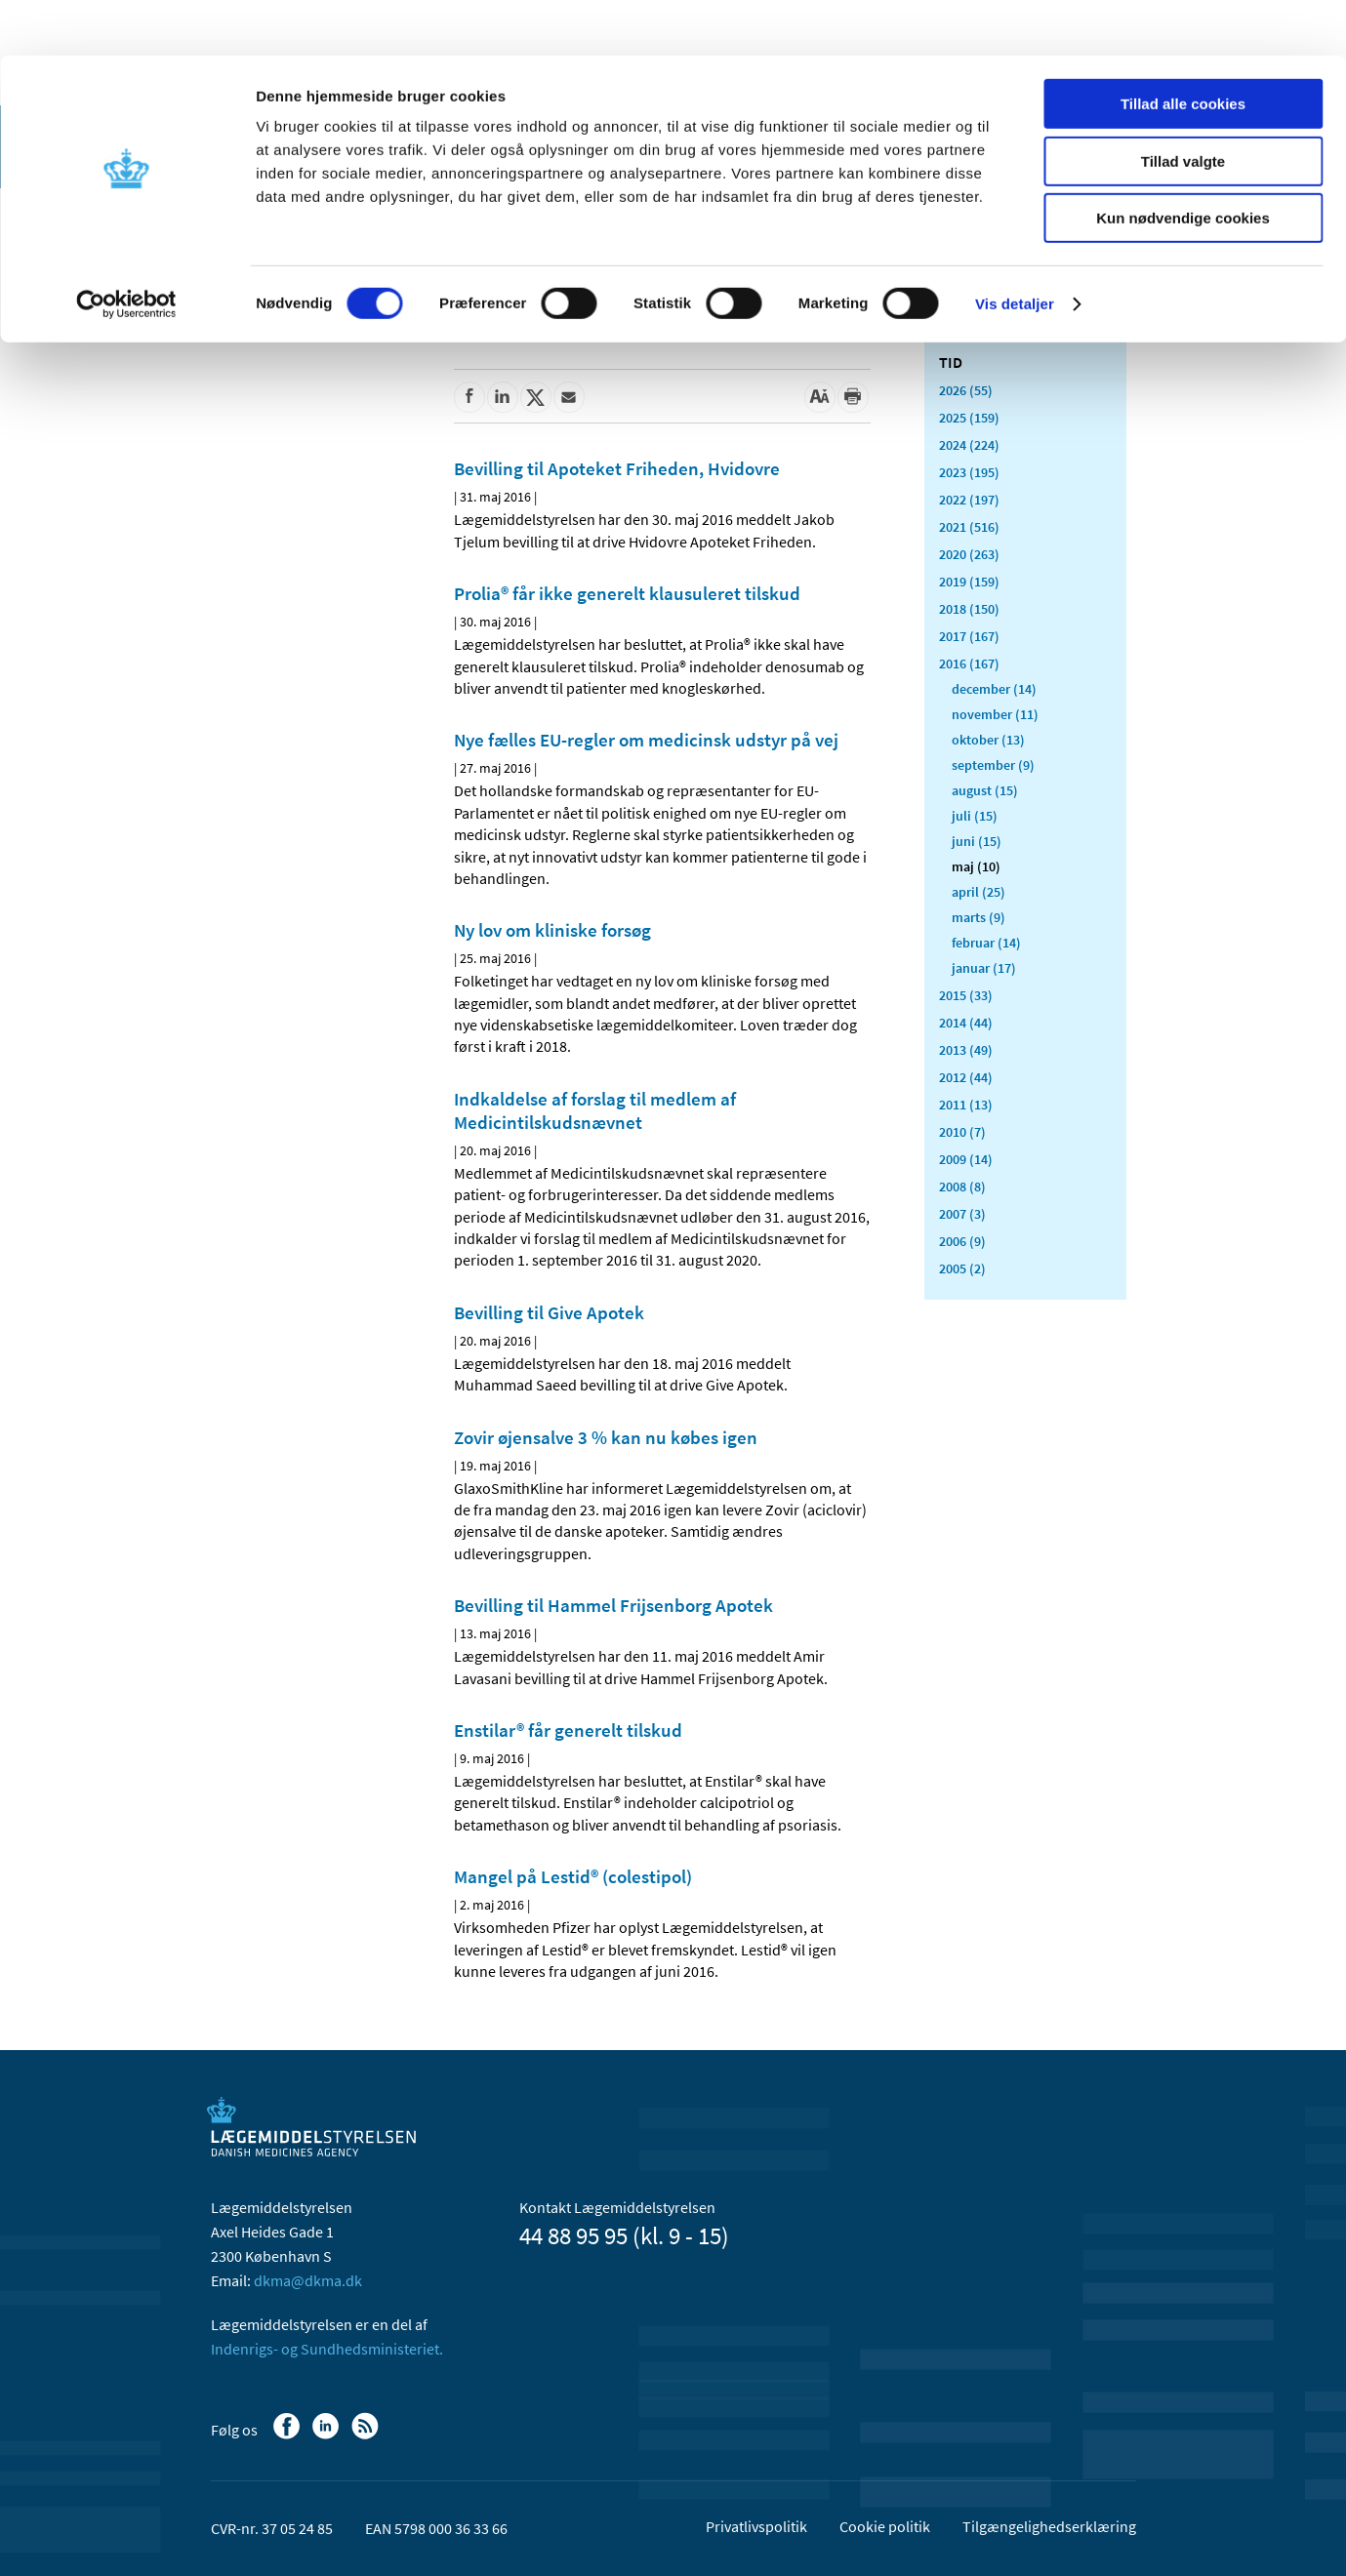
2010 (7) (962, 1132)
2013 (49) (966, 1050)
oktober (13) (988, 739)
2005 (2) (962, 1268)
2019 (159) (969, 581)
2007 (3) (962, 1214)
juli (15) (975, 816)
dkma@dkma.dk (308, 2280)
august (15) (985, 790)
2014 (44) (966, 1022)
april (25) (978, 892)
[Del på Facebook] (469, 397)
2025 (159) (969, 417)
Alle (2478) (970, 328)
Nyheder (253, 296)
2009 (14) (966, 1159)
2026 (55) (966, 390)
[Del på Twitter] (535, 397)
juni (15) (976, 841)
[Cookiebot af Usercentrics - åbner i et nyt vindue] (126, 248)
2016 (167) (969, 663)
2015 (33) (966, 995)
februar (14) (986, 942)
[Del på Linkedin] (502, 397)
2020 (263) (969, 554)
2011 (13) (966, 1104)
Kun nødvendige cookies (1183, 162)
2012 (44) (966, 1077)
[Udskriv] (853, 397)
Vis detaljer (1014, 248)
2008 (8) (962, 1186)
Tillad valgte (1183, 106)
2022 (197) (969, 499)
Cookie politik (884, 2526)
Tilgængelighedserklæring (1049, 2526)
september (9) (993, 765)
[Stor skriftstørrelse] (820, 397)
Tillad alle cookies (1183, 48)
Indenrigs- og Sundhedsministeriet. (327, 2348)
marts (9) (978, 917)
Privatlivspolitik (756, 2526)
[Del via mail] (569, 397)
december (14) (994, 689)
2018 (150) (969, 609)
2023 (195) (969, 472)
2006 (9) (962, 1241)
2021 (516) (969, 527)
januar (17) (984, 968)
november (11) (995, 714)
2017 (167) (969, 636)
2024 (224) (969, 445)
